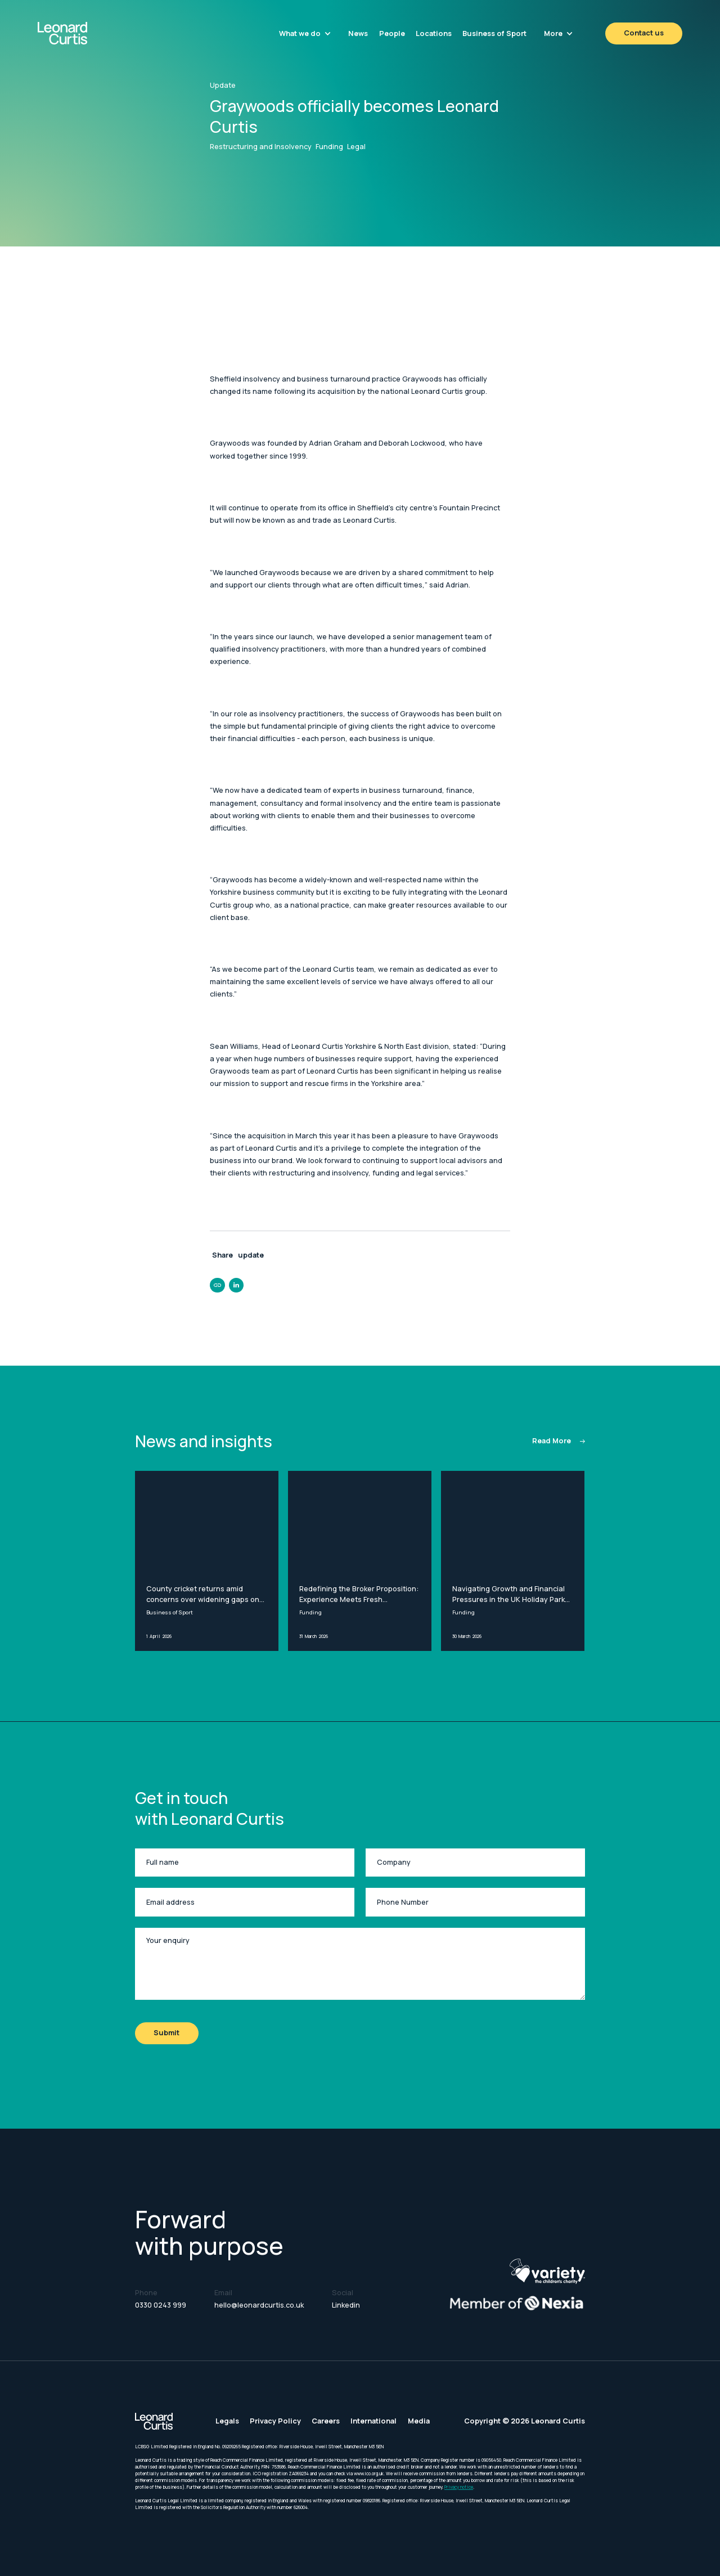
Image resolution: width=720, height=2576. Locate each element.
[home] (86, 33)
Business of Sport (494, 33)
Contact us (644, 33)
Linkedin (346, 2305)
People (392, 33)
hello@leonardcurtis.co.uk (259, 2305)
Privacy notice (458, 2487)
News (358, 33)
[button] (305, 33)
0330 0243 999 (160, 2305)
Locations (434, 33)
